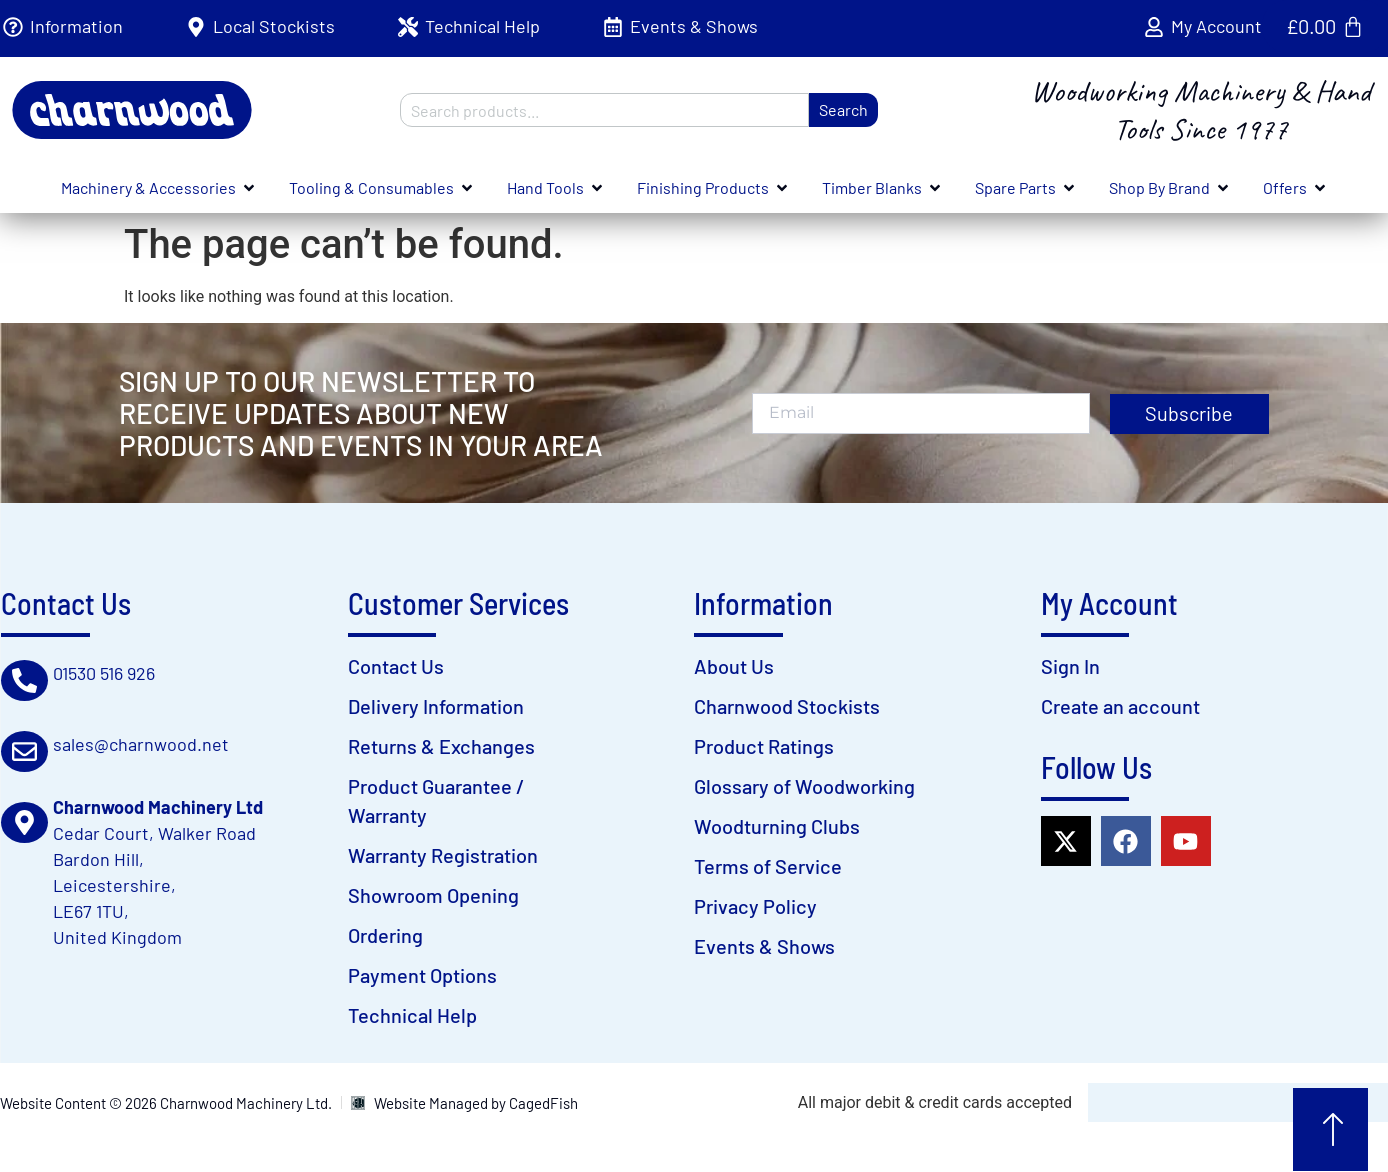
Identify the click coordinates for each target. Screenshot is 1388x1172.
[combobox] (604, 110)
